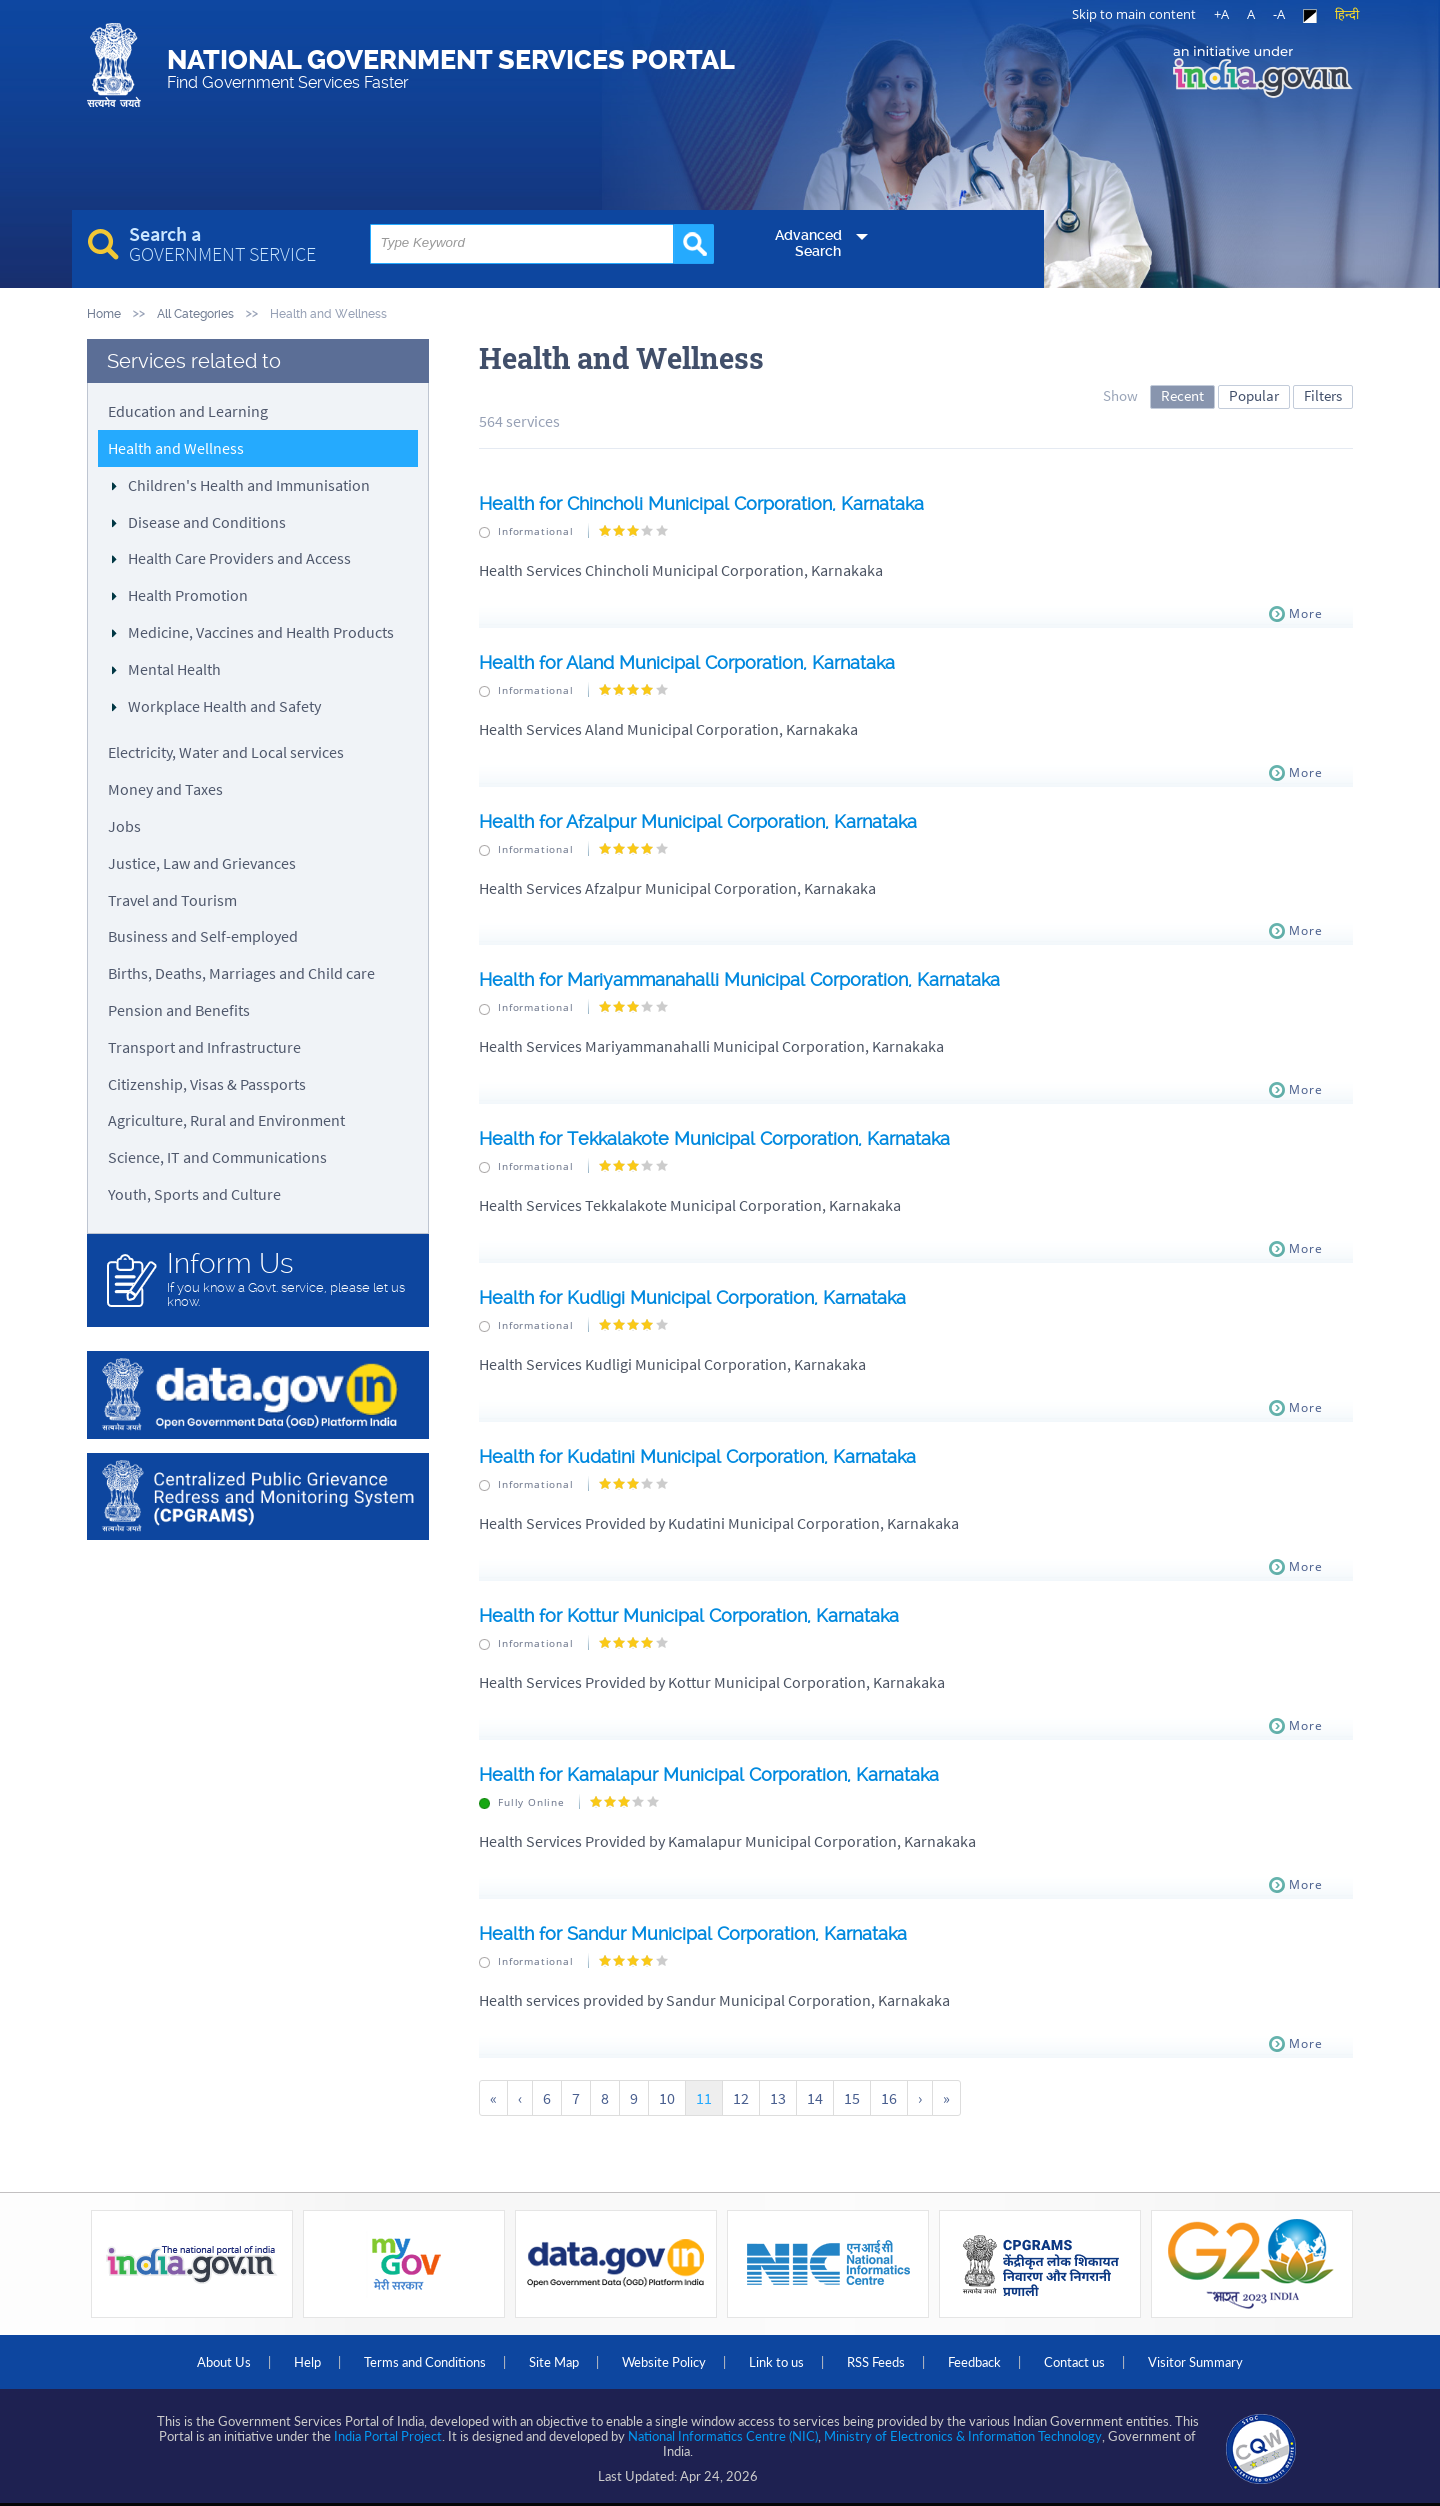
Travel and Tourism (172, 900)
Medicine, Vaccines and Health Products (261, 632)
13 (778, 2098)
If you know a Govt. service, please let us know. (288, 1279)
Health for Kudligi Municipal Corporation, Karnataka (692, 1297)
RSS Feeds (876, 2362)
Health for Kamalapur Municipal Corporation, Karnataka (709, 1774)
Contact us (1074, 2362)
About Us (224, 2362)
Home (104, 313)
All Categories (195, 313)
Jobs (124, 826)
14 (815, 2098)
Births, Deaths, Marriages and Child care (241, 973)
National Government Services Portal (451, 68)
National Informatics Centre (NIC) (723, 2436)
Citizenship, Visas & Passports (207, 1084)
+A (1221, 14)
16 (889, 2098)
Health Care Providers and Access (239, 558)
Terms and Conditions (425, 2362)
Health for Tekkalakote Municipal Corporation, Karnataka (714, 1138)
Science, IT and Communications (217, 1157)
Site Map (554, 2362)
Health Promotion (188, 595)
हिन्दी (1347, 14)
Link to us (776, 2362)
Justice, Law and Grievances (202, 863)
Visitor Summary (1195, 2362)
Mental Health (174, 669)
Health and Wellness (176, 448)
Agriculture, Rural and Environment (226, 1120)
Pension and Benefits (179, 1010)
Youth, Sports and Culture (194, 1194)
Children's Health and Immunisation (249, 485)
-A (1279, 14)
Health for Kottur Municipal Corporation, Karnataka (689, 1615)
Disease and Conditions (207, 522)
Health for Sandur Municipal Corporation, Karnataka (693, 1933)
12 (741, 2098)
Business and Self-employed (203, 936)
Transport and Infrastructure (204, 1047)
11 (704, 2098)
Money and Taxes (165, 789)
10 (667, 2098)
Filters (1323, 395)
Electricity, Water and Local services (226, 752)
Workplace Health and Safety (224, 706)
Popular (1254, 395)
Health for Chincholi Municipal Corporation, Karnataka (701, 503)
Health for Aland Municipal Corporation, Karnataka (687, 662)
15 (852, 2098)
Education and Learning (188, 411)
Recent (1182, 395)
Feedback (974, 2362)
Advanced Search (808, 243)
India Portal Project (388, 2436)
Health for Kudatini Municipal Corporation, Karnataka (697, 1456)
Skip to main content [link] (1134, 14)
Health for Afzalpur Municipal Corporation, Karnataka (698, 821)
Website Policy (664, 2362)
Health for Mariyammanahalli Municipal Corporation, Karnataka (739, 979)
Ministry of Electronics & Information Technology (963, 2436)
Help (307, 2362)
